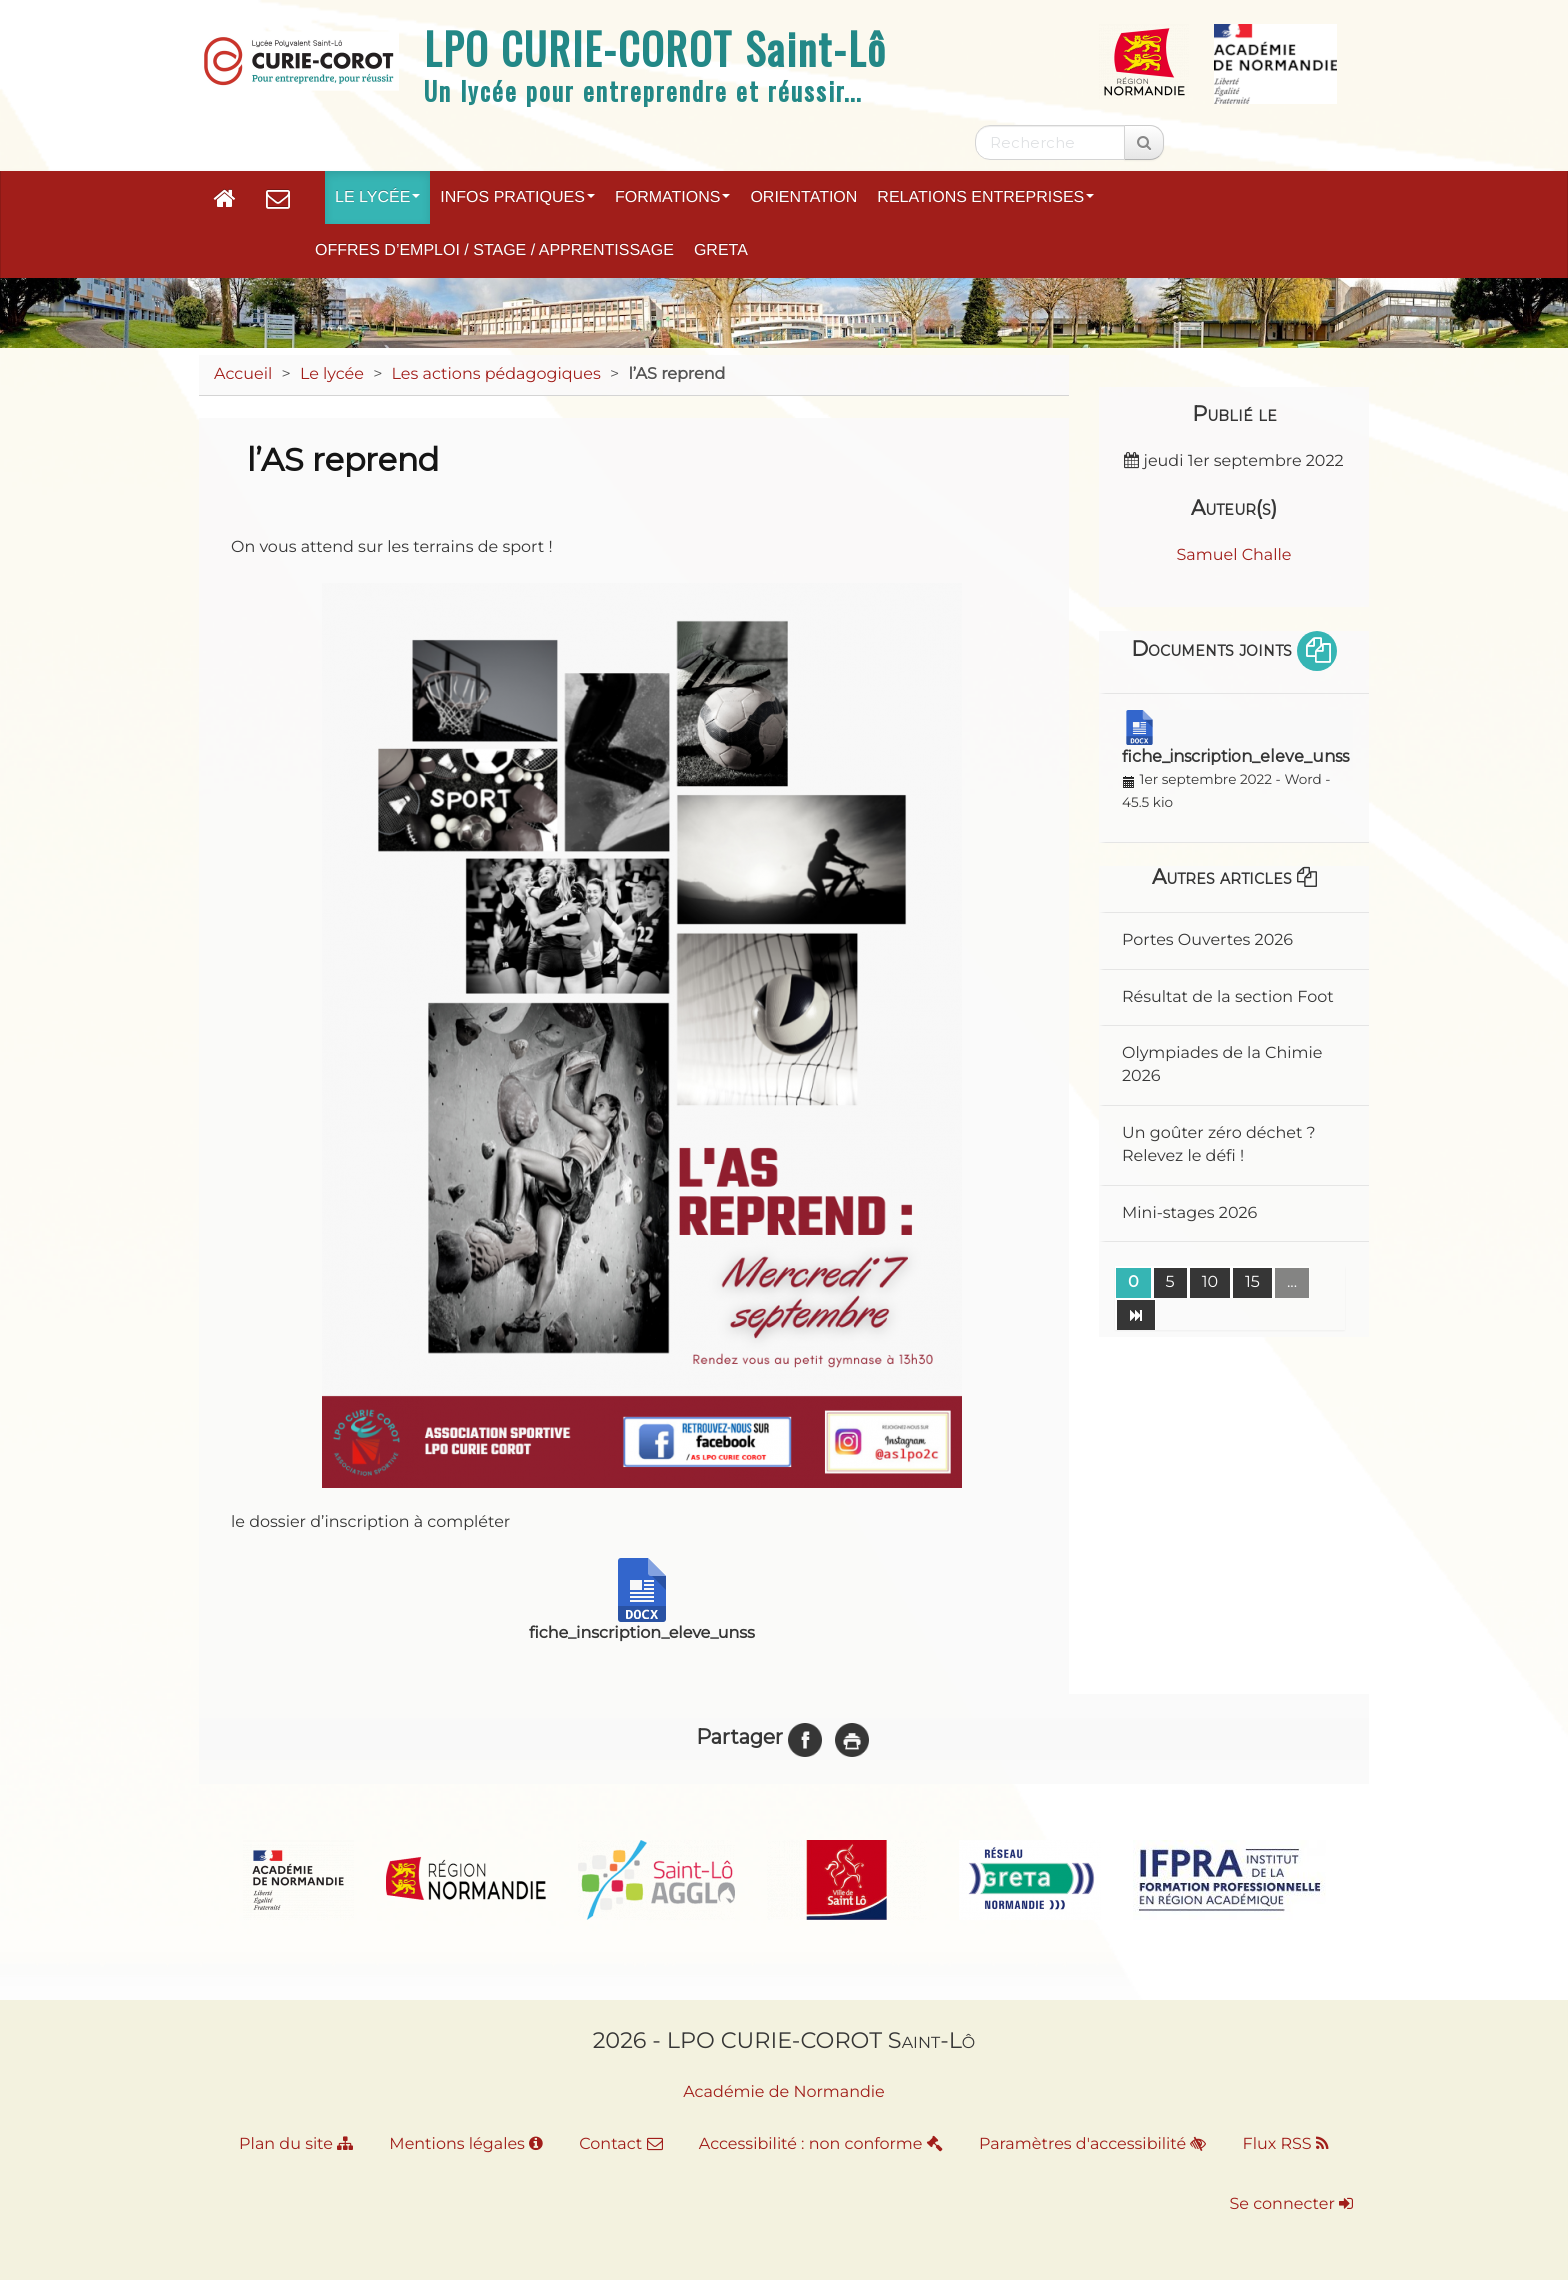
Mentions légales (466, 2144)
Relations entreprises (985, 197)
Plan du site (296, 2144)
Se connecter (1291, 2204)
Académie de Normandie (784, 2092)
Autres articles (1234, 877)
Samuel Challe (1233, 555)
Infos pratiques (517, 197)
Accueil (243, 374)
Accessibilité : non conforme (821, 2144)
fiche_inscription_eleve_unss (1235, 756)
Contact (620, 2144)
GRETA (721, 250)
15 (1252, 1282)
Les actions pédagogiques (496, 374)
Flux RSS (1286, 2144)
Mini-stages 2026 (1189, 1213)
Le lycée (377, 197)
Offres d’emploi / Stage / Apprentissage (494, 250)
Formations (672, 197)
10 (1210, 1282)
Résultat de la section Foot (1228, 997)
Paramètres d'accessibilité (1092, 2144)
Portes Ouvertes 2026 (1207, 940)
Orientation (803, 197)
